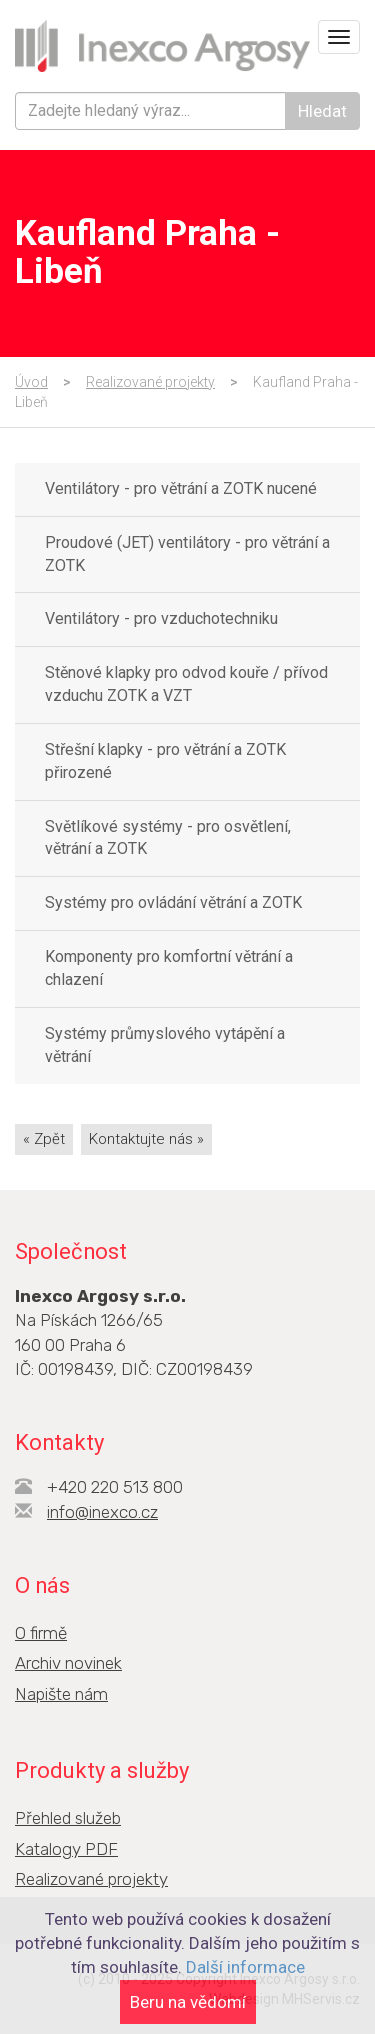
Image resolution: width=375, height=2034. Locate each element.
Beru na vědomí (188, 2002)
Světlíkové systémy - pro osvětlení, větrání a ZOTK (168, 838)
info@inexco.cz (102, 1512)
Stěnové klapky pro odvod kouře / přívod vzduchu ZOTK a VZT (186, 684)
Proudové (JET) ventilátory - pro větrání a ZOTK (187, 554)
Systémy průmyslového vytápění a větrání (165, 1045)
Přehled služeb (68, 1818)
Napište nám (61, 1694)
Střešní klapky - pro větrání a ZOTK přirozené (165, 761)
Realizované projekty (150, 382)
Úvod (31, 382)
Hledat (322, 111)
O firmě (41, 1633)
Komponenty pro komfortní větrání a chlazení (169, 968)
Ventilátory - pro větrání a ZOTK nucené (181, 488)
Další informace (245, 1967)
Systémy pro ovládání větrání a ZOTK (173, 902)
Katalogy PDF (66, 1849)
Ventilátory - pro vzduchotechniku (161, 618)
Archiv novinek (68, 1663)
